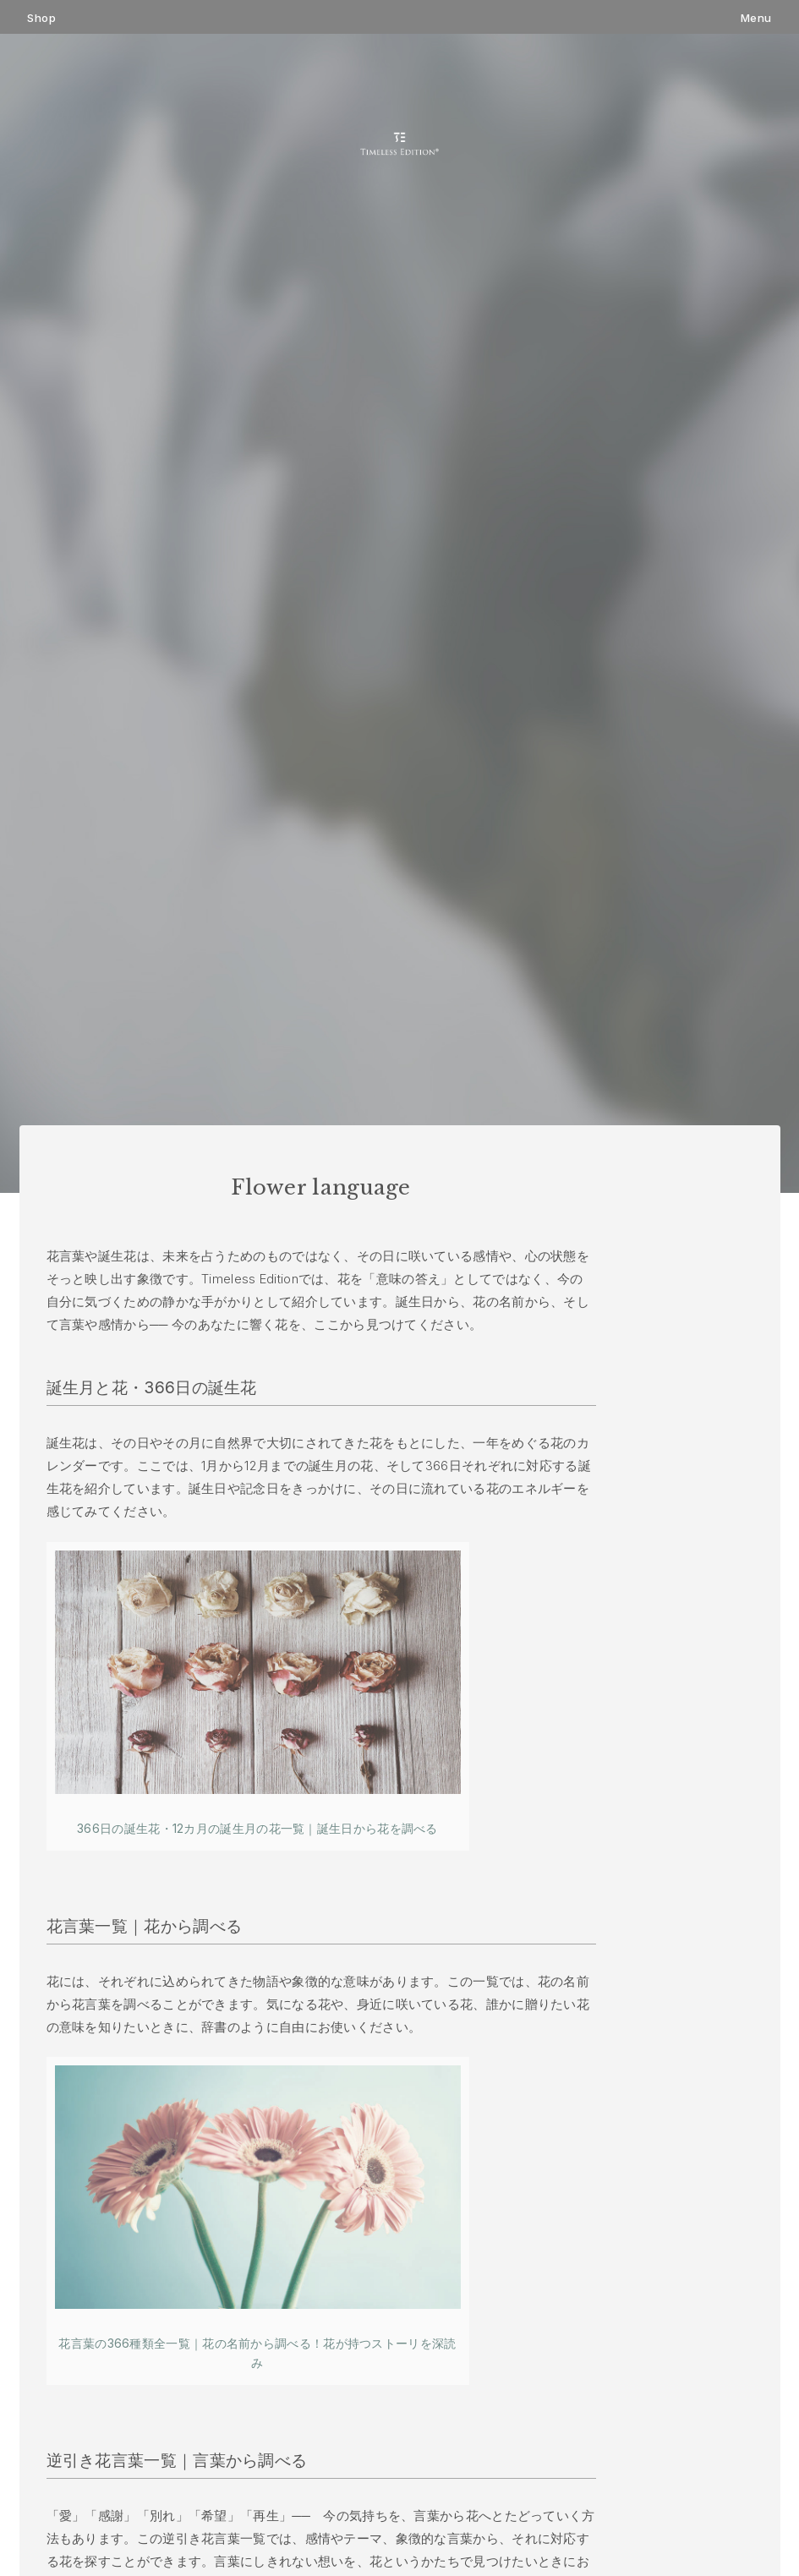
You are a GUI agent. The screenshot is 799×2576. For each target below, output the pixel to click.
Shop (41, 18)
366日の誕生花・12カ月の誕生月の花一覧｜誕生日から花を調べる (257, 1828)
